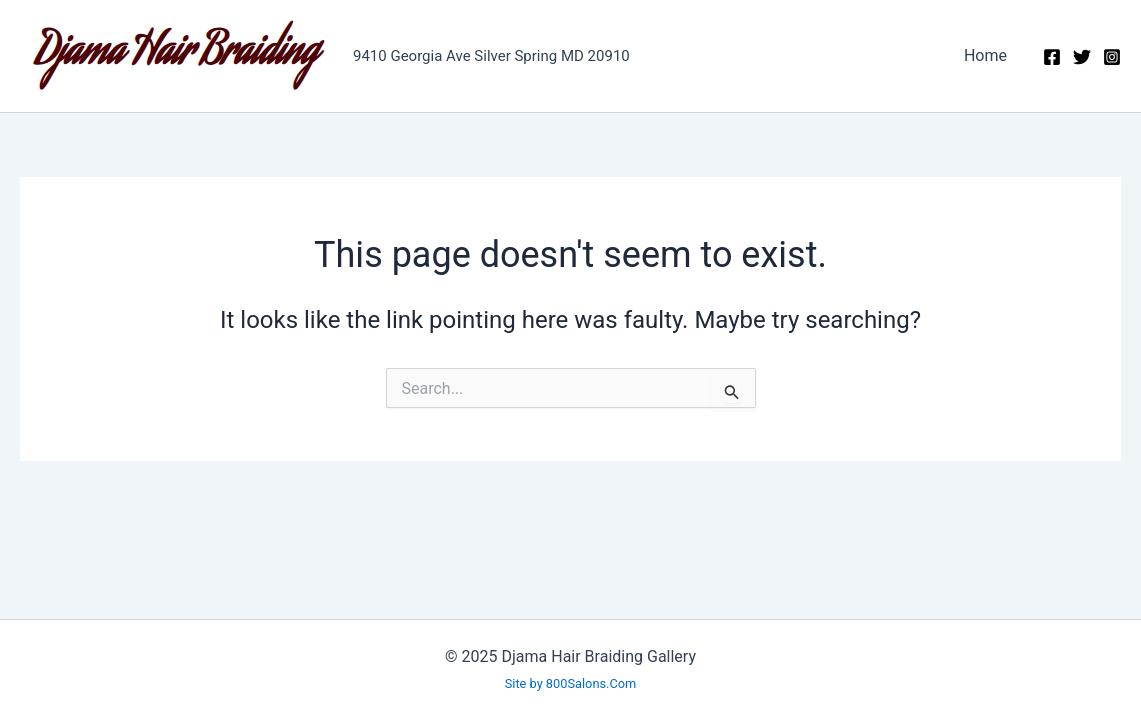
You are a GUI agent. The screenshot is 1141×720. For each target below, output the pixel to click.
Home (985, 55)
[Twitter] (1082, 57)
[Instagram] (1112, 57)
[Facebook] (1052, 57)
